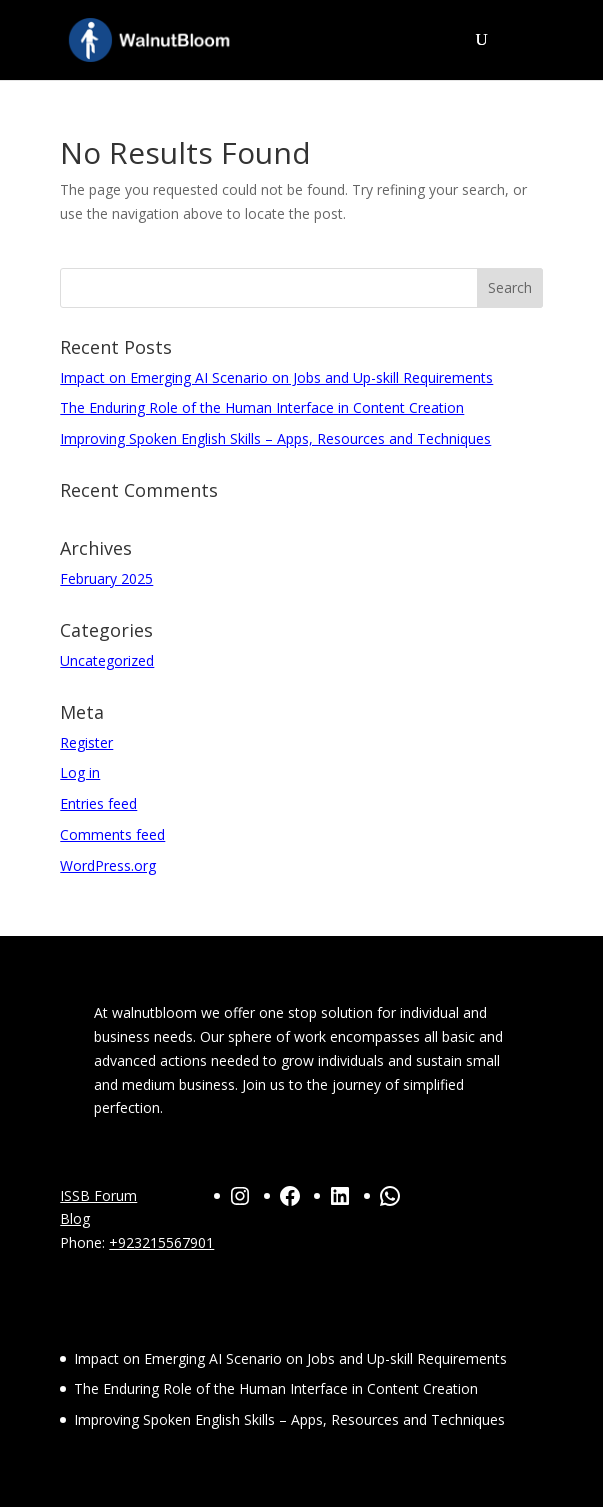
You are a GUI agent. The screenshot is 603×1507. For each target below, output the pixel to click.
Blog (75, 1218)
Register (86, 742)
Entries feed (98, 803)
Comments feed (112, 834)
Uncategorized (107, 660)
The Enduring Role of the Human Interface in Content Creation (262, 407)
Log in (80, 772)
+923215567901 (161, 1242)
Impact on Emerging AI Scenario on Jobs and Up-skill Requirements (276, 377)
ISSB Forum (98, 1195)
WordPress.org (108, 865)
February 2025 (106, 578)
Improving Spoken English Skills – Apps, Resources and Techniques (275, 438)
